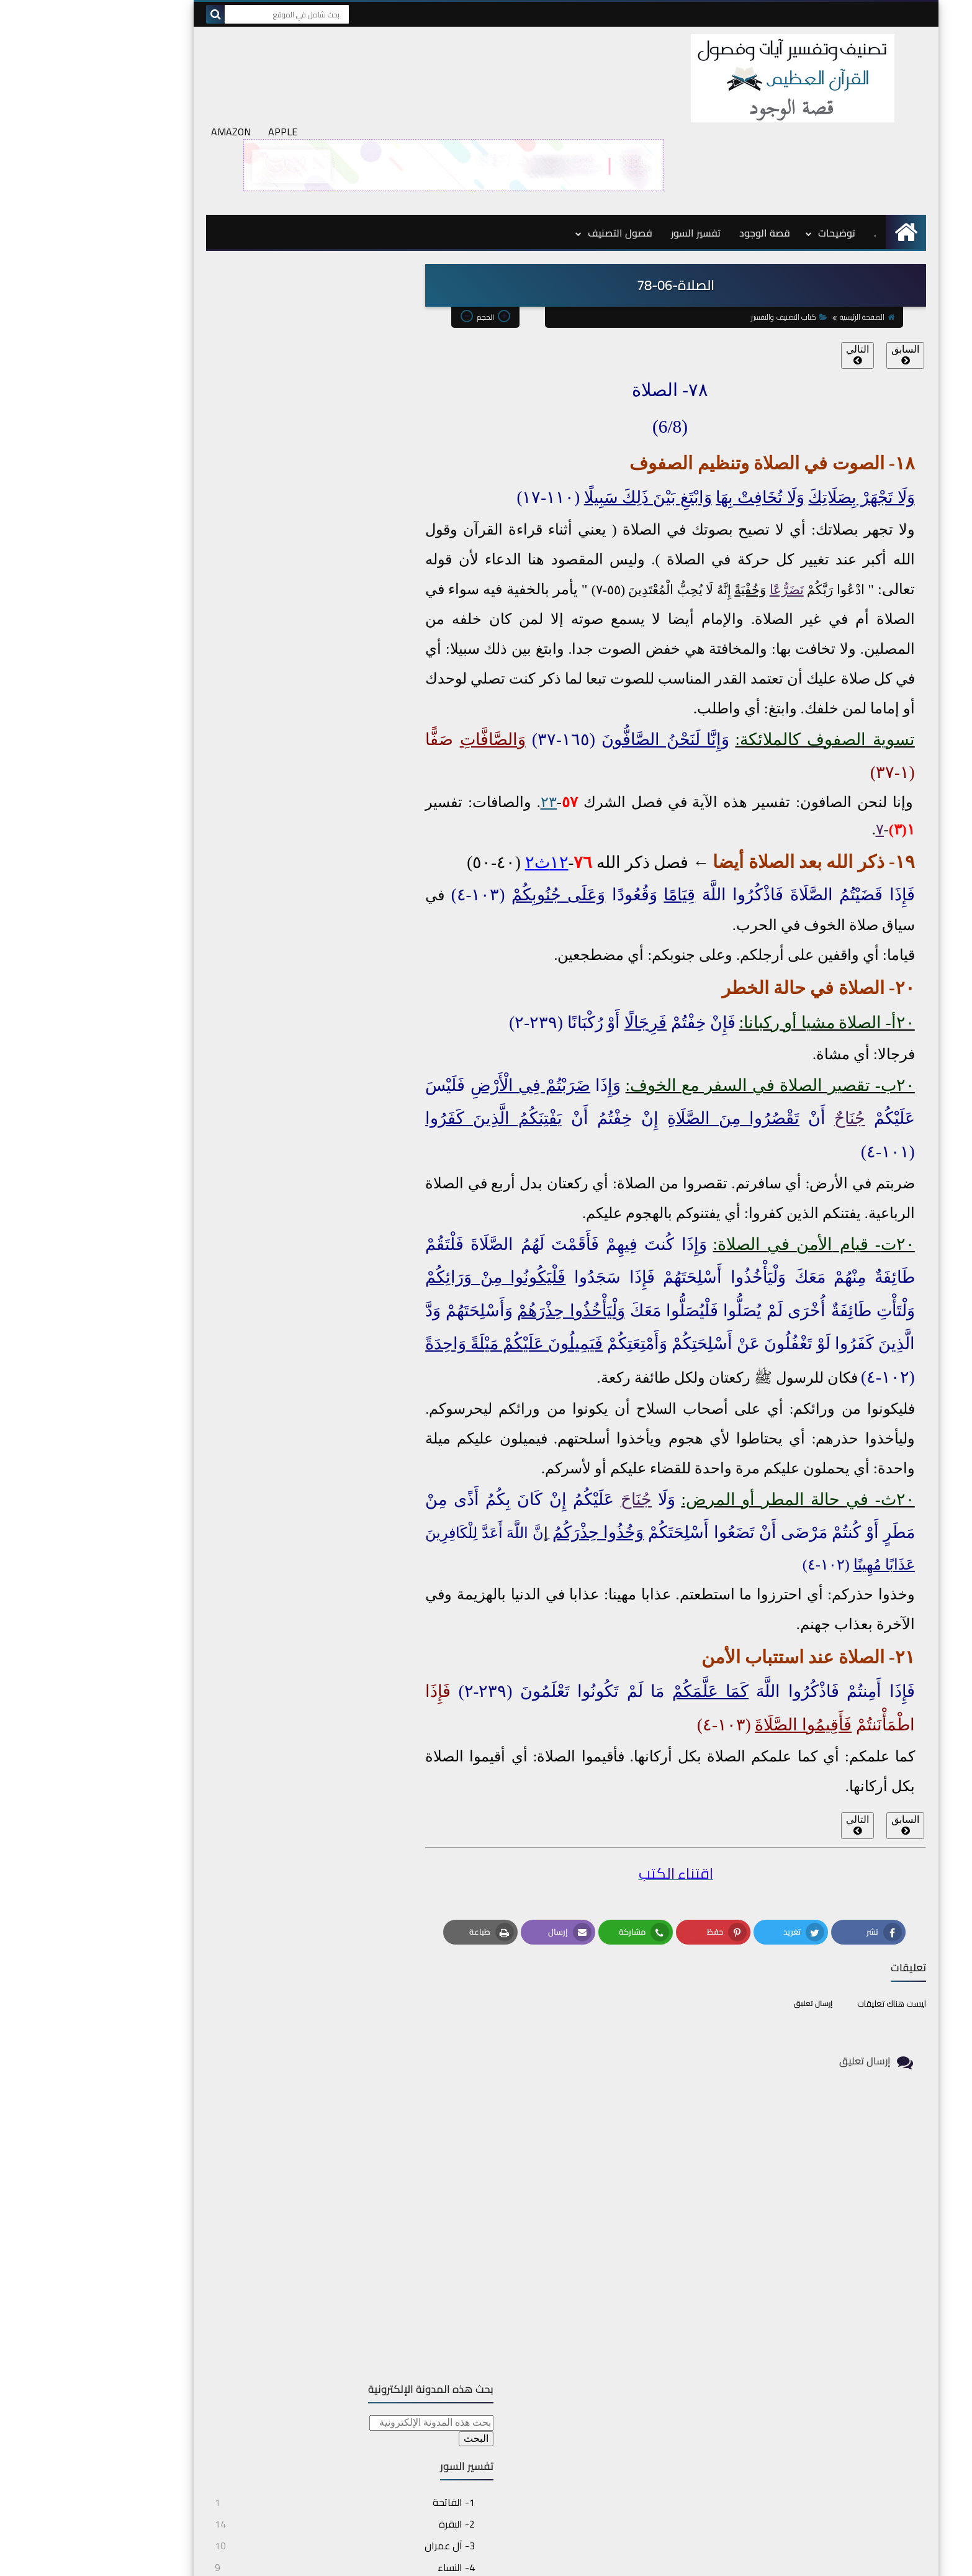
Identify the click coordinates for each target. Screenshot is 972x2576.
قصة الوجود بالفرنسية (790, 2380)
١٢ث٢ (466, 773)
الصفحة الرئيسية (785, 227)
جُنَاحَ (556, 1409)
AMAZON (151, 41)
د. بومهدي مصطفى (791, 2349)
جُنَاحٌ (769, 1028)
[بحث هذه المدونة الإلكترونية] (269, 214)
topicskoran (688, 2559)
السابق (825, 264)
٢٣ (469, 713)
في (701, 1154)
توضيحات (756, 142)
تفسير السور (616, 142)
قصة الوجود (684, 142)
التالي (777, 264)
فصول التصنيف (540, 142)
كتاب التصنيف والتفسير (707, 227)
